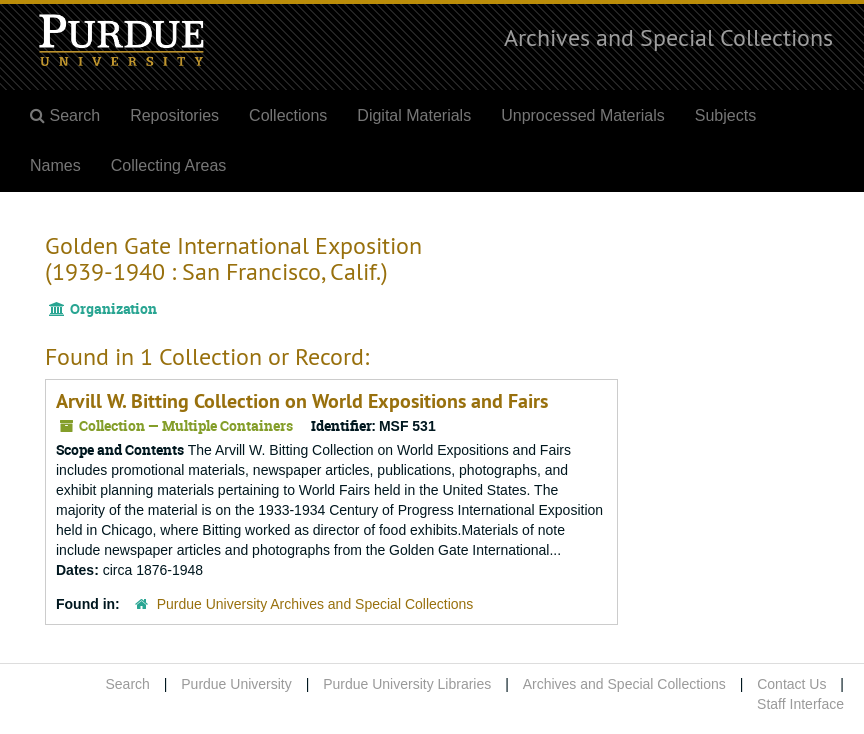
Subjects (725, 115)
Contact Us (791, 684)
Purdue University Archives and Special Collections (315, 604)
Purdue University (236, 684)
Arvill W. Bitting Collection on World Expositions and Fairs (302, 401)
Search (127, 684)
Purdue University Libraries (407, 684)
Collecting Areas (169, 165)
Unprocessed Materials (583, 115)
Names (55, 165)
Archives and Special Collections (668, 37)
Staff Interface (800, 704)
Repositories (174, 115)
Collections (288, 115)
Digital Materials (414, 115)
